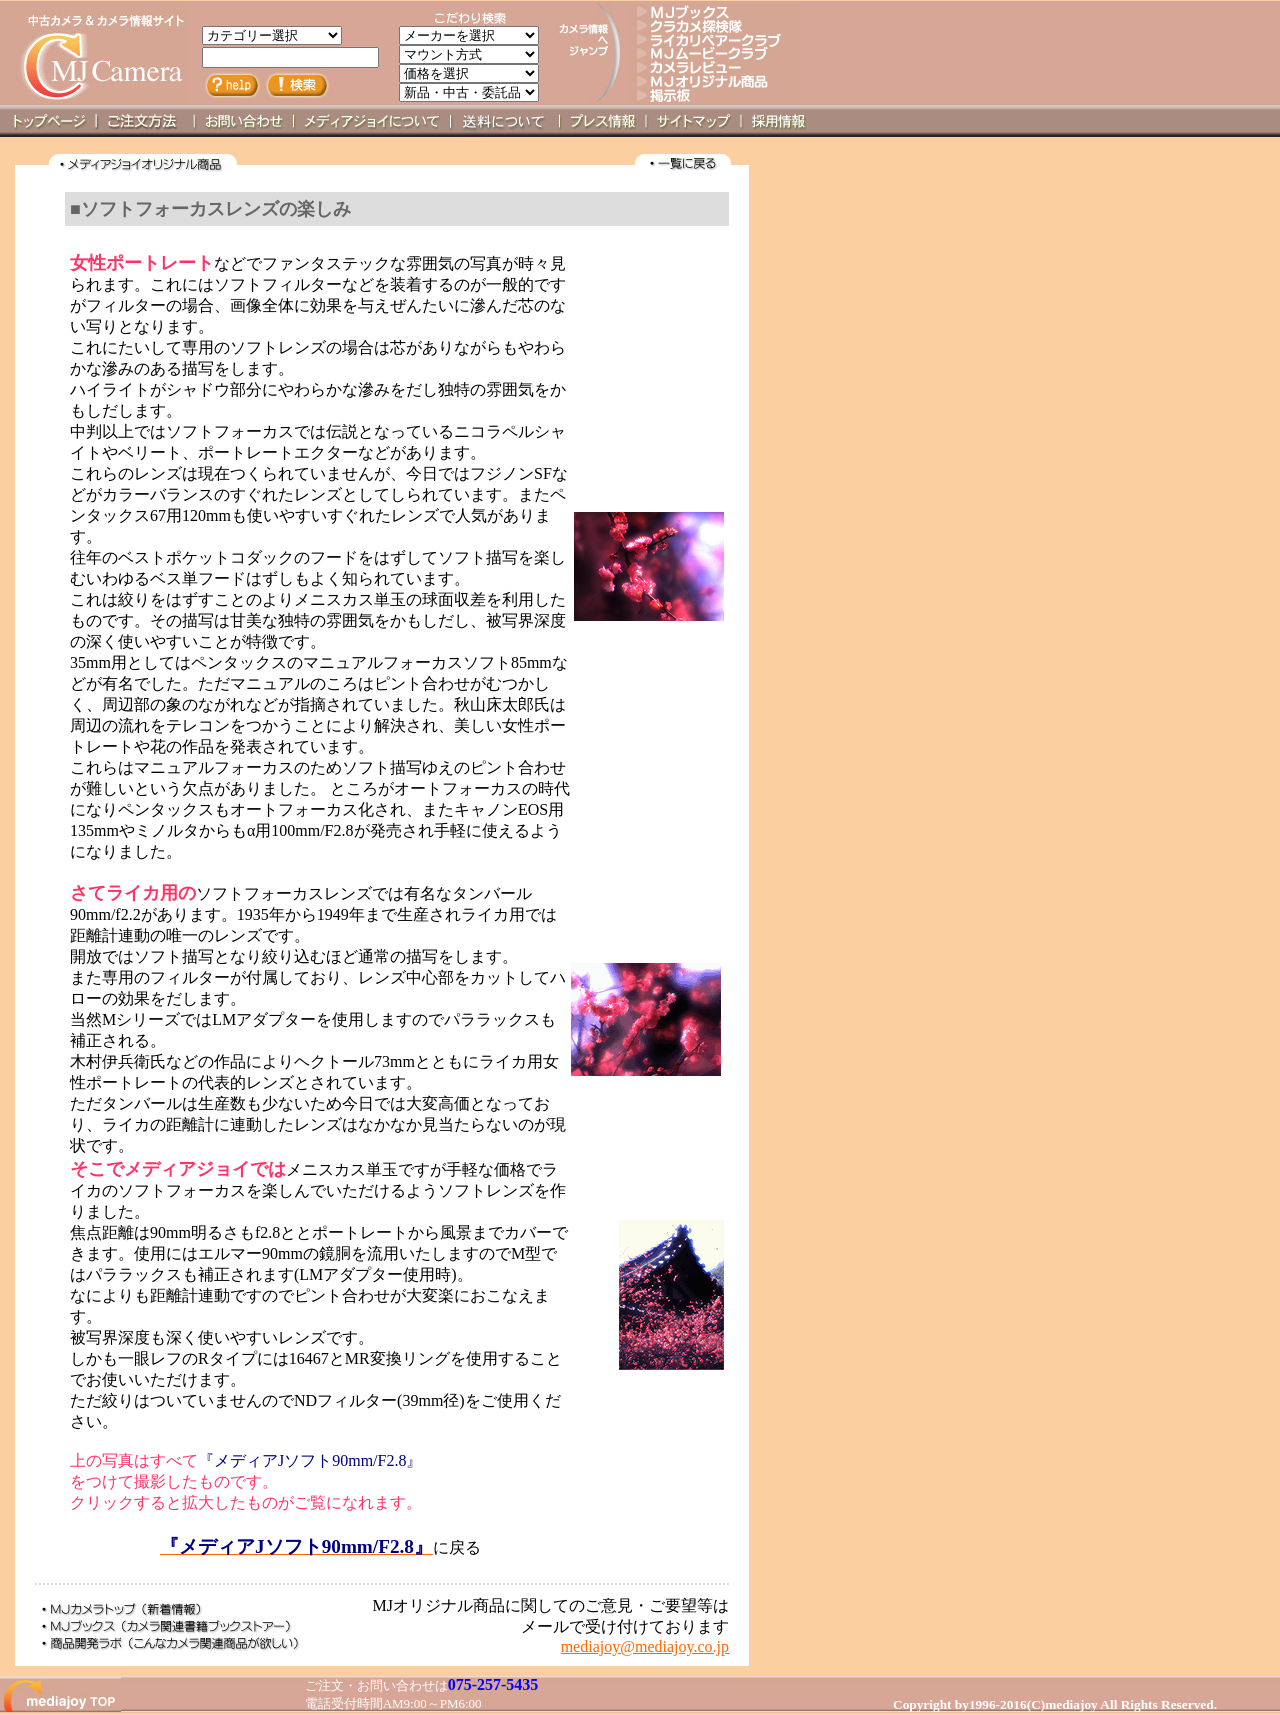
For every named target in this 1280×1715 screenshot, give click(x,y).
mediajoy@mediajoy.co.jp (645, 1646)
